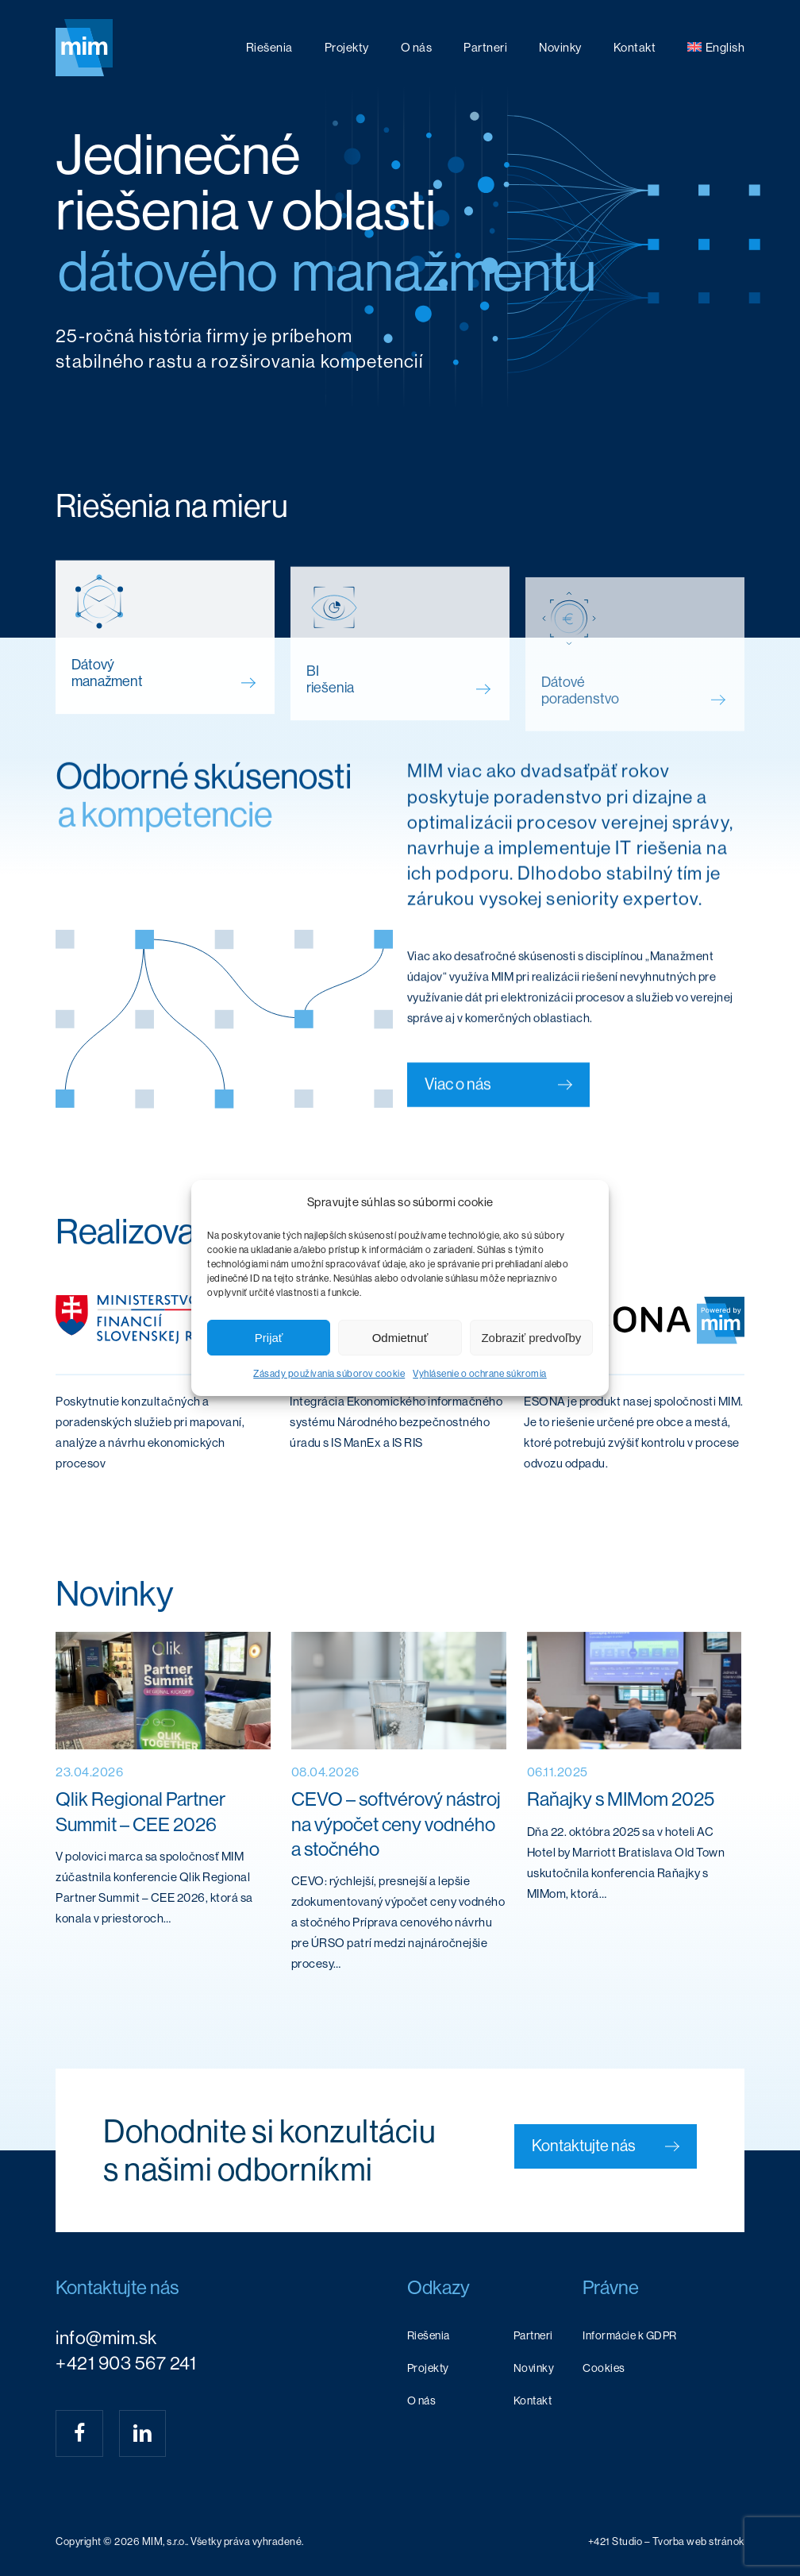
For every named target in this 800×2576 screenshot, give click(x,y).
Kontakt (532, 2400)
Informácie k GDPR (630, 2335)
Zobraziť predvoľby (531, 1337)
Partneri (533, 2335)
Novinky (534, 2368)
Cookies (604, 2368)
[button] (605, 2146)
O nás (422, 2400)
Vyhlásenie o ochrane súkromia (480, 1373)
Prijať (269, 1337)
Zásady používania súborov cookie (329, 1373)
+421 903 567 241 (126, 2363)
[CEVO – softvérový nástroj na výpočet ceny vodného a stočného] (398, 1809)
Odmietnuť (400, 1337)
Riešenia (428, 2335)
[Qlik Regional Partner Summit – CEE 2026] (163, 1809)
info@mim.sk (106, 2337)
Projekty (428, 2368)
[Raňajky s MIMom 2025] (634, 1809)
